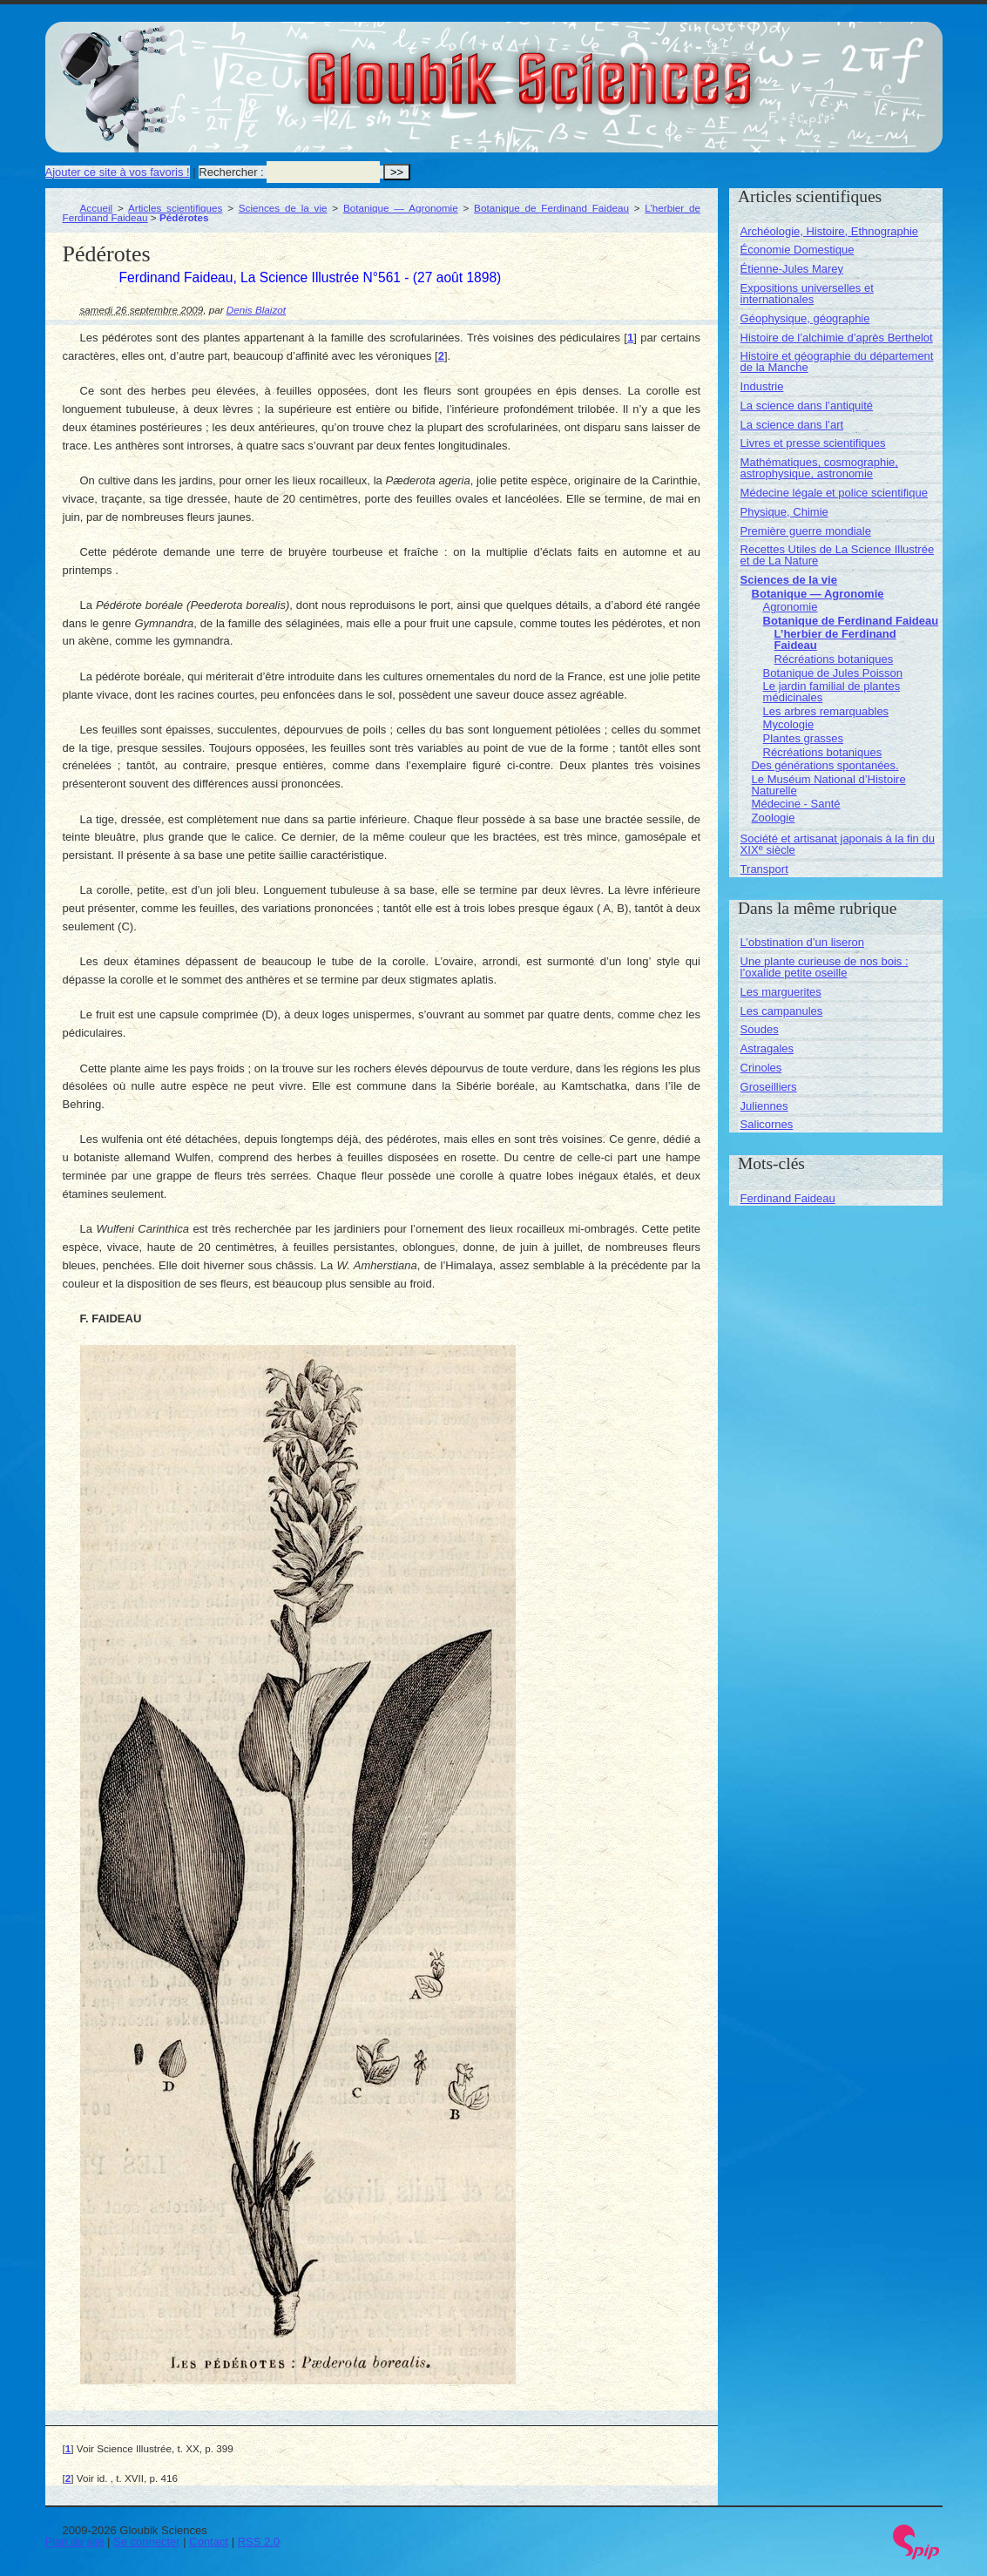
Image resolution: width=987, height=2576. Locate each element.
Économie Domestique (797, 249)
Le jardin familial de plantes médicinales (832, 691)
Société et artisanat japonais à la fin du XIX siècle (837, 844)
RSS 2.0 (259, 2541)
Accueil (96, 207)
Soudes (759, 1029)
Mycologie (789, 724)
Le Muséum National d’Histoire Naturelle (829, 785)
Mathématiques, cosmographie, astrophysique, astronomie (819, 468)
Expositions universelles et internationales (807, 293)
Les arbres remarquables (826, 711)
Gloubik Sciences (627, 68)
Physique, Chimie (784, 511)
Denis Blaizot (256, 309)
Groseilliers (768, 1086)
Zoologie (773, 817)
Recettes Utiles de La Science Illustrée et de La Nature (837, 555)
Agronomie (790, 606)
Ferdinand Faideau (787, 1198)
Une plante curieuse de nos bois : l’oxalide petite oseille (824, 967)
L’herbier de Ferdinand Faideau (835, 639)
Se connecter (146, 2541)
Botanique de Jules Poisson (832, 672)
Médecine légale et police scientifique (834, 492)
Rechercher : (231, 172)
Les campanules (781, 1011)
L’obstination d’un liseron (802, 942)
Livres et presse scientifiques (813, 443)
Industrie (762, 386)
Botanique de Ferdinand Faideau (551, 207)
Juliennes (764, 1105)
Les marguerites (780, 991)
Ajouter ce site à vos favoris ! (117, 172)
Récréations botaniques (834, 659)
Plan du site (75, 2541)
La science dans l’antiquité (807, 405)
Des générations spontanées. (825, 765)
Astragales (767, 1048)
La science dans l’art (792, 424)
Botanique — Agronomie (400, 207)
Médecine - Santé (796, 803)
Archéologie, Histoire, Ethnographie (829, 231)
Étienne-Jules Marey (792, 268)
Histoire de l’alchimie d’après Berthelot (836, 337)
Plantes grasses (803, 738)
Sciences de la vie (283, 207)
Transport (764, 869)
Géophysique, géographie (805, 318)
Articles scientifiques (175, 207)
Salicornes (767, 1124)
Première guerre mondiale (805, 531)
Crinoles (761, 1067)
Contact (208, 2541)
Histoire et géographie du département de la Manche (837, 361)
